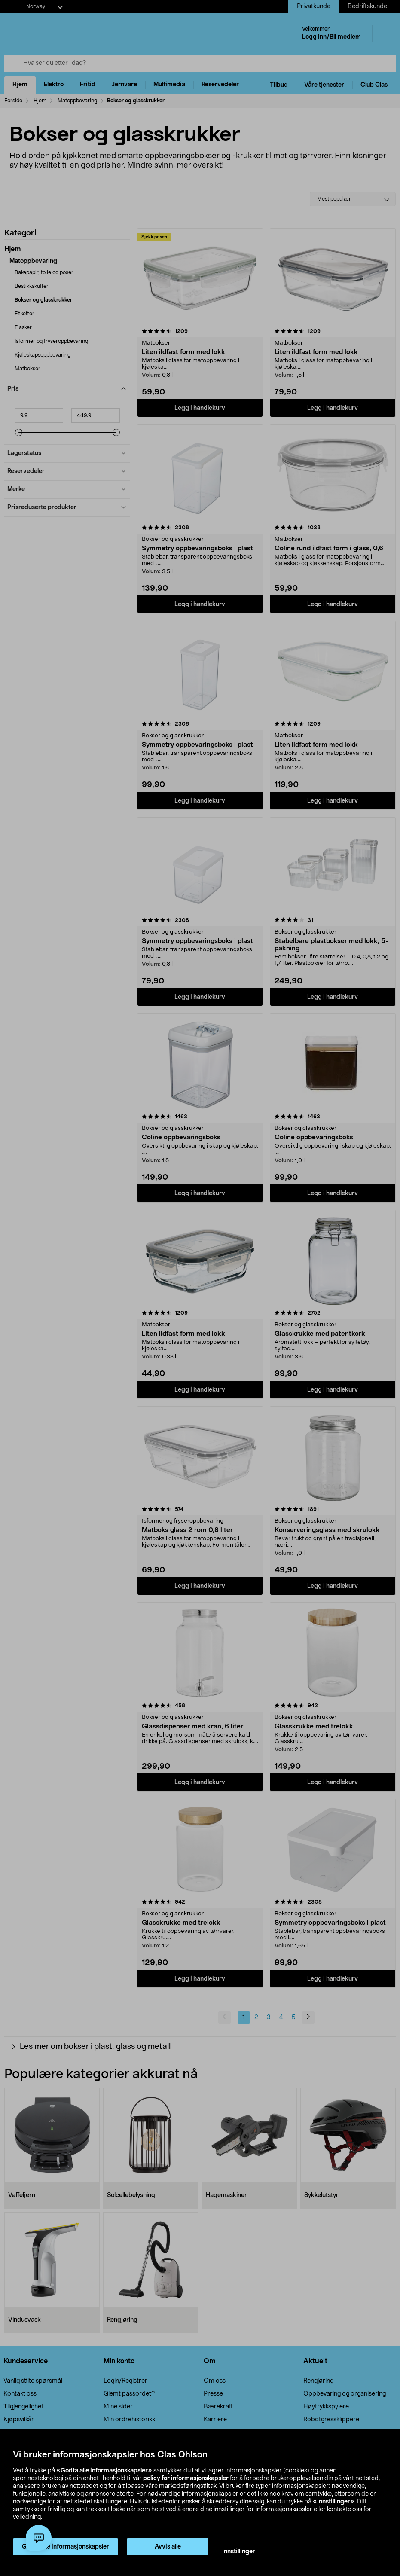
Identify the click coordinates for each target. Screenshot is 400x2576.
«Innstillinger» (333, 2502)
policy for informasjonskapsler (186, 2478)
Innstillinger (238, 2552)
